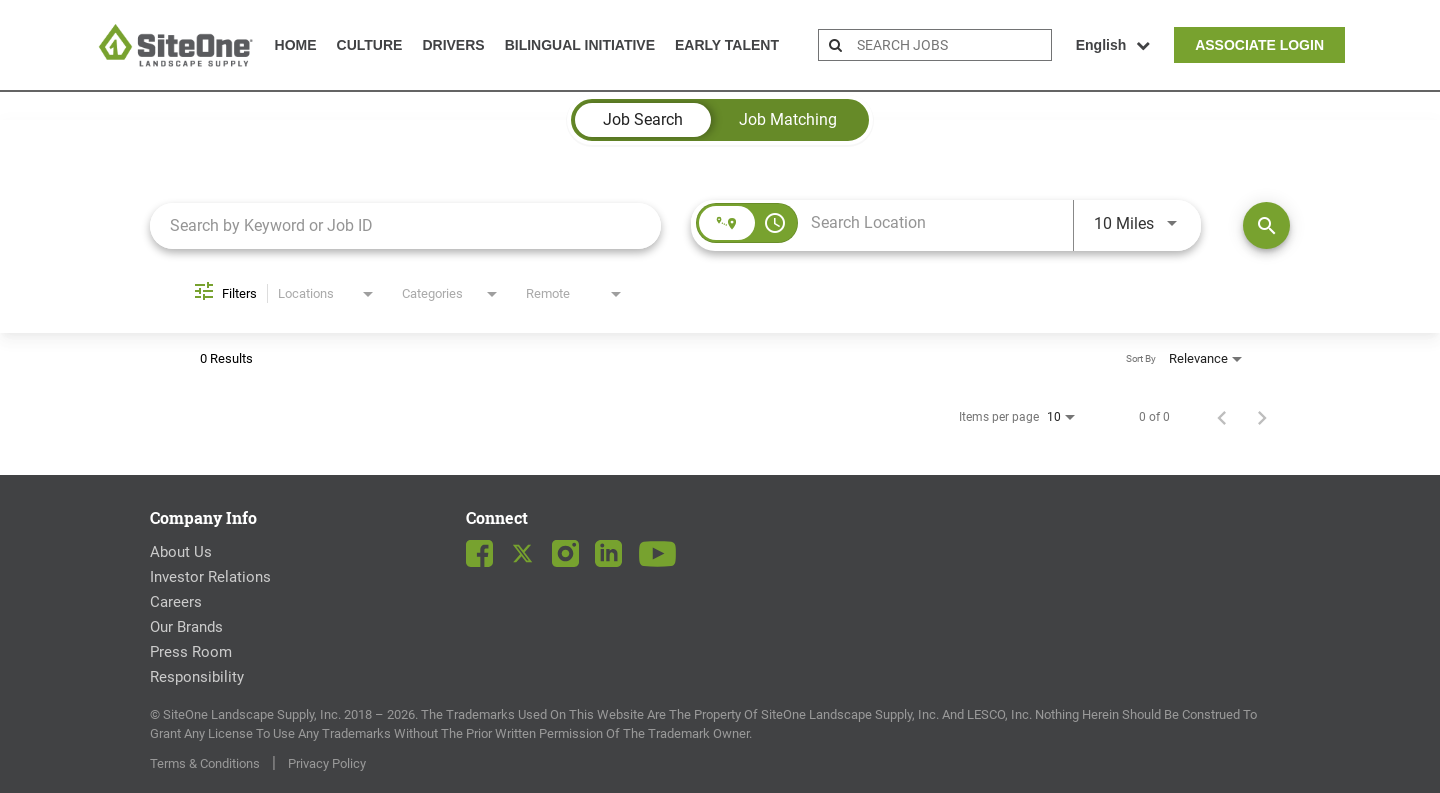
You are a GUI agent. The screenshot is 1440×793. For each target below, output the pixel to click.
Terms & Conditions (205, 763)
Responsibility (197, 677)
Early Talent (727, 45)
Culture (370, 45)
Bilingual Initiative (580, 45)
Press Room (191, 652)
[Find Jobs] (1266, 225)
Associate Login (1259, 45)
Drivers (453, 45)
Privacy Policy (327, 763)
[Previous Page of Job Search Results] (1222, 417)
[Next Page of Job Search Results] (1262, 417)
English (1113, 45)
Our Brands (186, 627)
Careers (176, 602)
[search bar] (951, 45)
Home (296, 45)
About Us (181, 552)
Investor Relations (210, 577)
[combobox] (405, 225)
